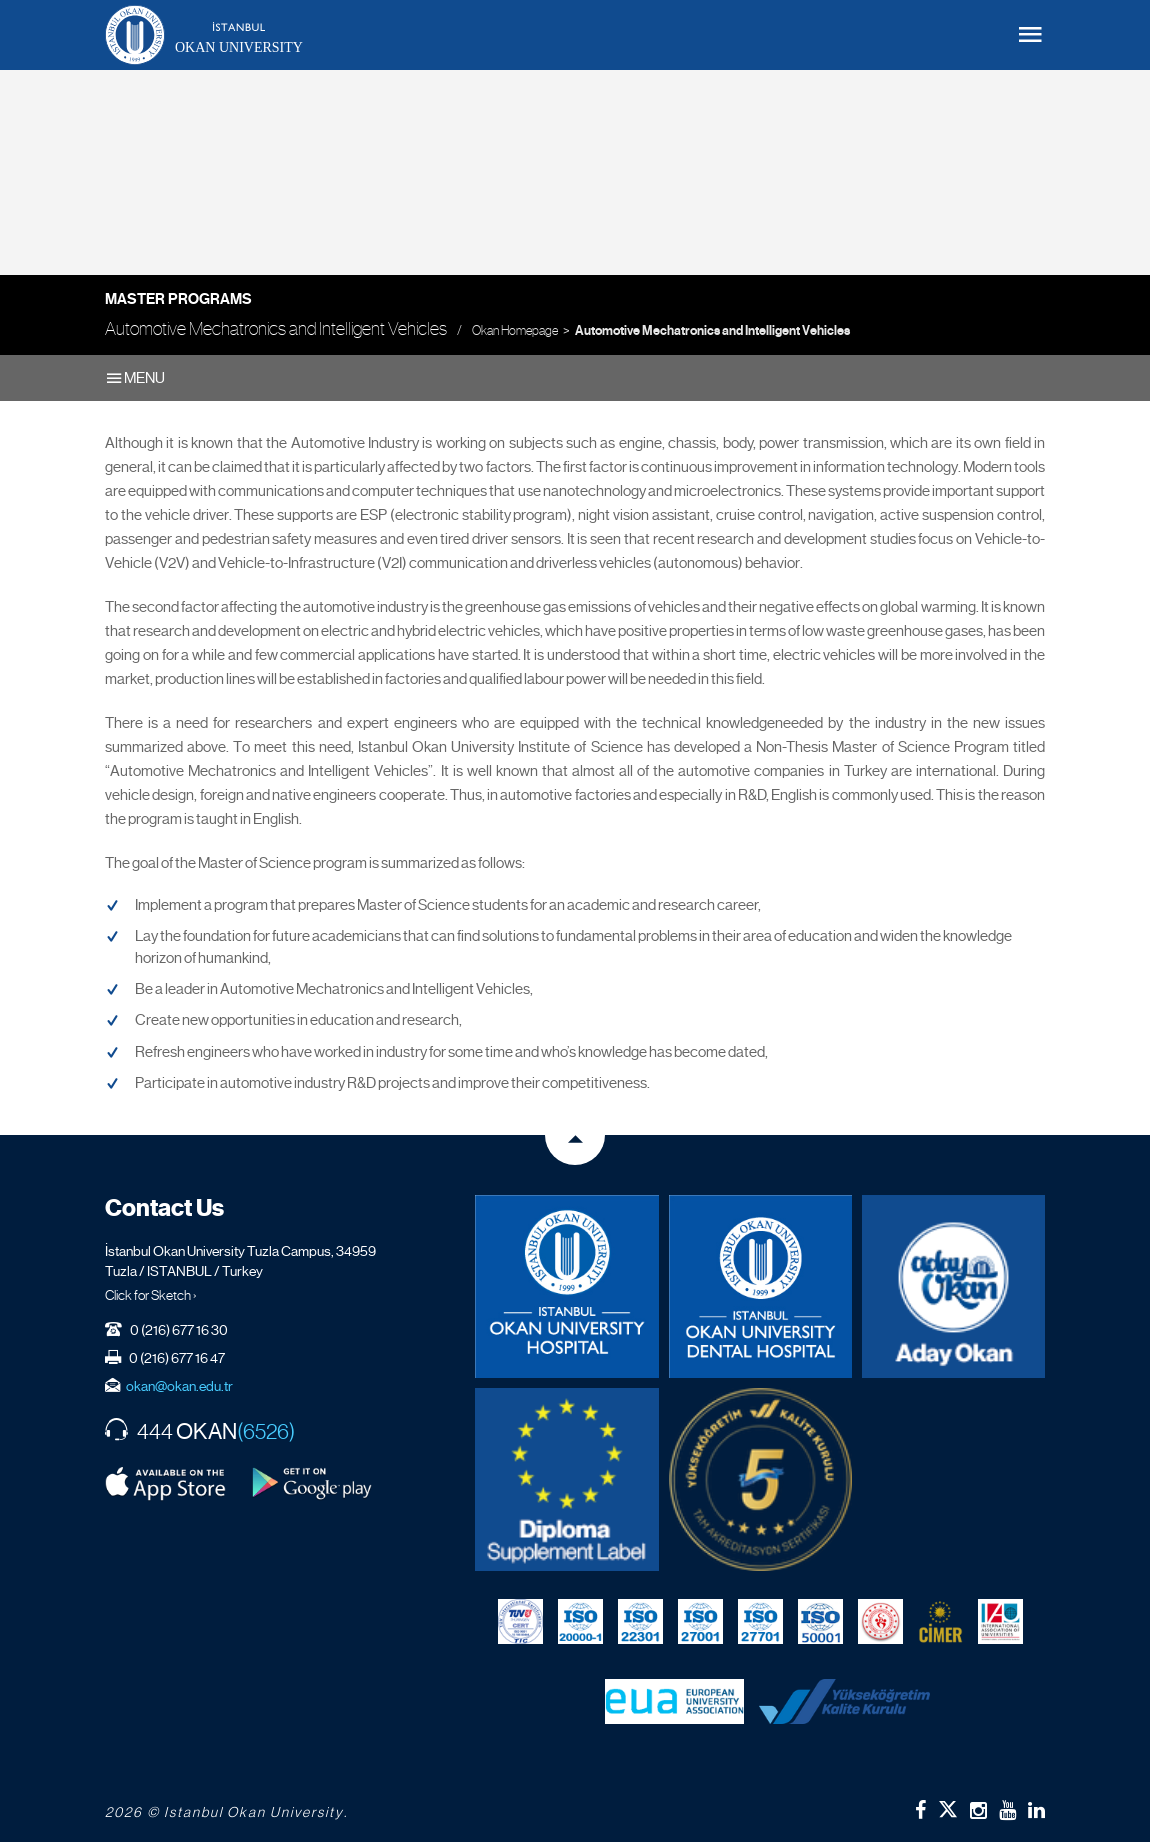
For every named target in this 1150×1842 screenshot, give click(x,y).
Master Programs (178, 299)
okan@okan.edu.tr (179, 1386)
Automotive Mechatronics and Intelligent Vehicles (712, 331)
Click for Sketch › (151, 1295)
